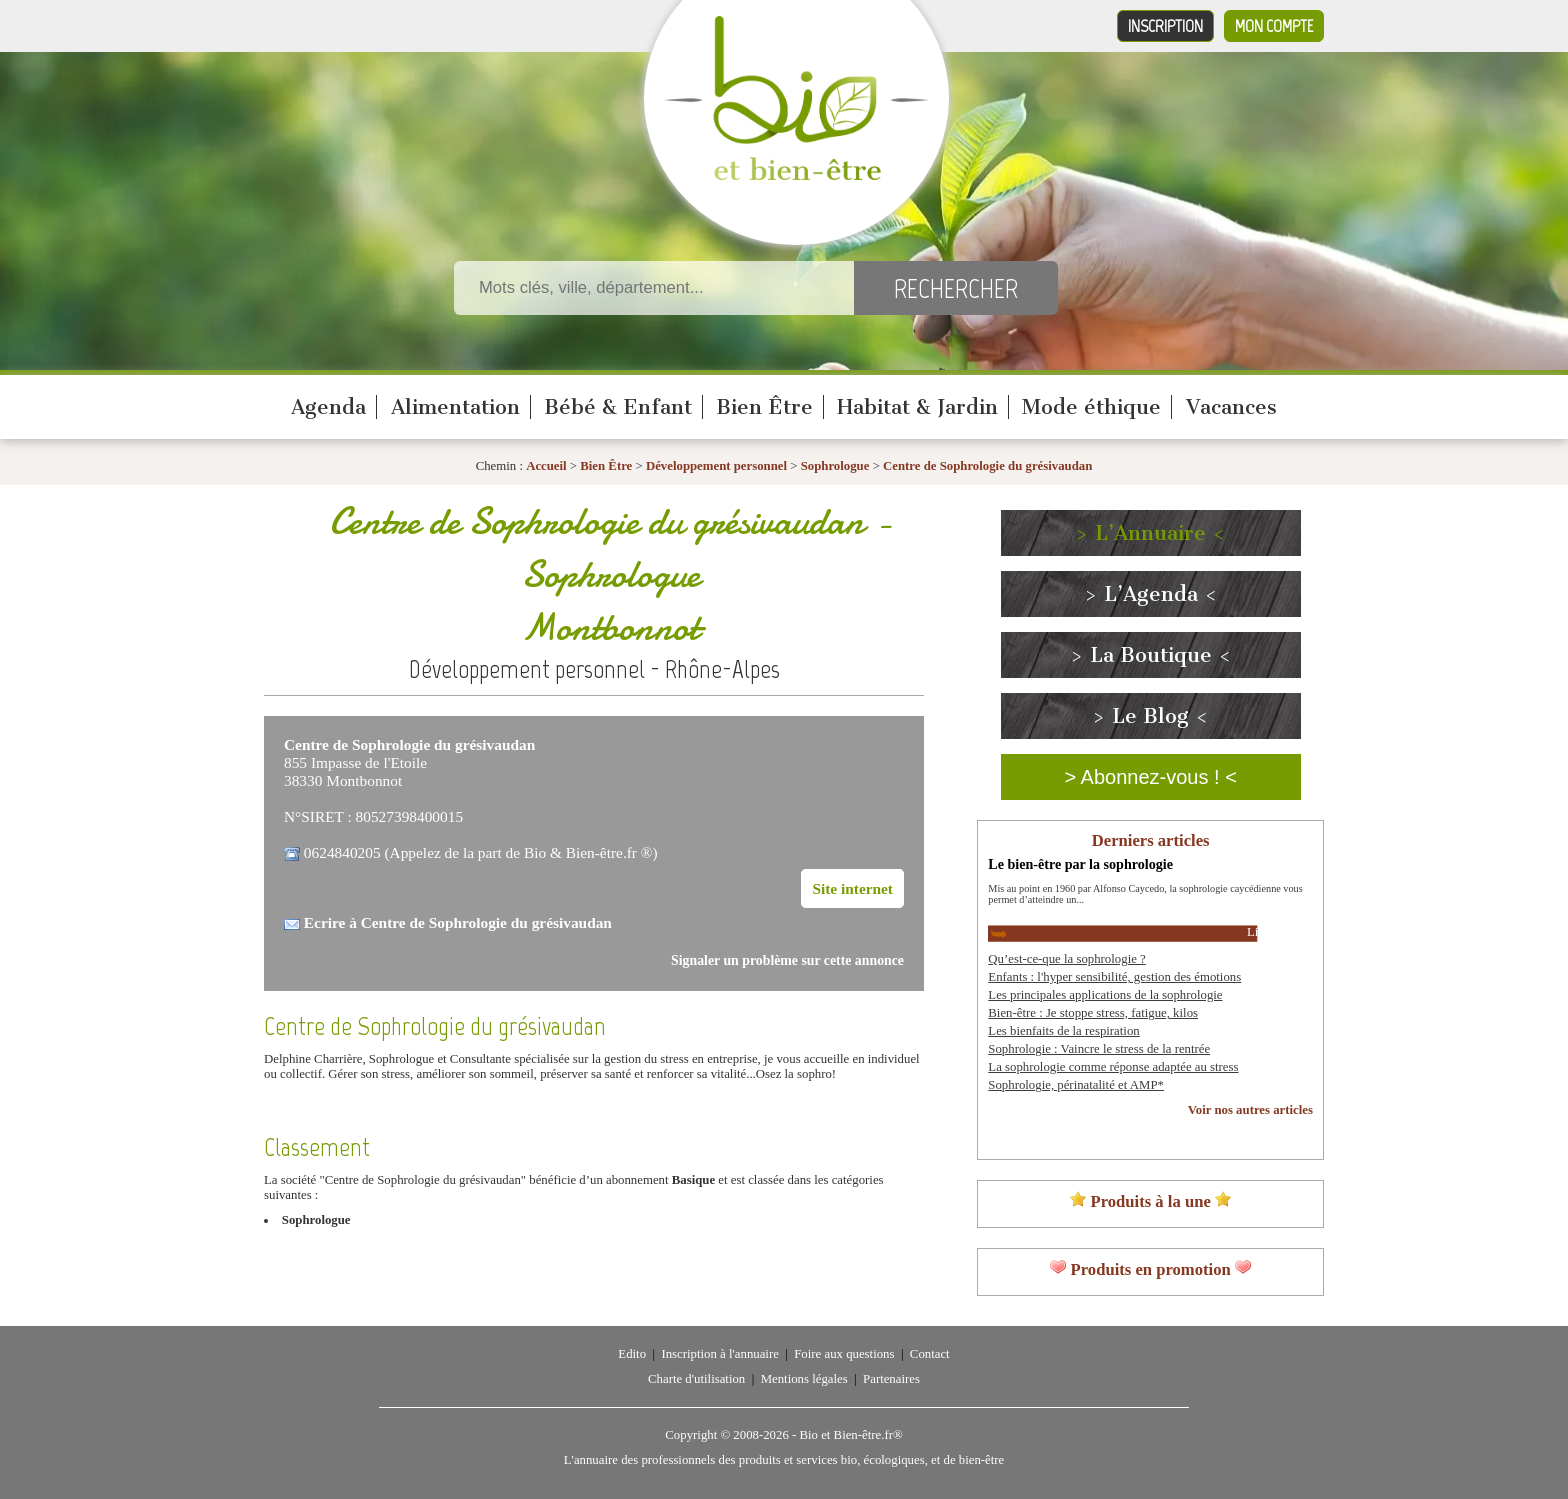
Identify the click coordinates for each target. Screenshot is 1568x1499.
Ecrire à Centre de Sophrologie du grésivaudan (458, 922)
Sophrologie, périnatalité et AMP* (1076, 1085)
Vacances (1231, 407)
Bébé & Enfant (618, 407)
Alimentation (455, 407)
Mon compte (1274, 26)
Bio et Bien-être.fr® (850, 1435)
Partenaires (891, 1379)
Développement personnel (716, 466)
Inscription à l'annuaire (719, 1354)
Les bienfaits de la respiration (1063, 1031)
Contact (930, 1354)
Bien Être (764, 407)
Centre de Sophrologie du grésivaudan (987, 466)
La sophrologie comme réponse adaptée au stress (1113, 1067)
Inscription (1165, 26)
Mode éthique (1091, 407)
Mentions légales (804, 1379)
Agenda (328, 407)
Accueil (546, 466)
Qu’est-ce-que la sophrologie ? (1066, 959)
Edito (632, 1354)
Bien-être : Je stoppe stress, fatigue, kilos (1093, 1013)
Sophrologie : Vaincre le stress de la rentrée (1099, 1049)
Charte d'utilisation (696, 1379)
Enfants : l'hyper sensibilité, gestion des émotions (1114, 977)
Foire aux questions (844, 1354)
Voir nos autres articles (1250, 1110)
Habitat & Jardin (917, 407)
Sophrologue (837, 466)
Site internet (852, 888)
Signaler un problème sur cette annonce (787, 960)
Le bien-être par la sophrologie (1080, 864)
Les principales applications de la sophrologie (1105, 995)
